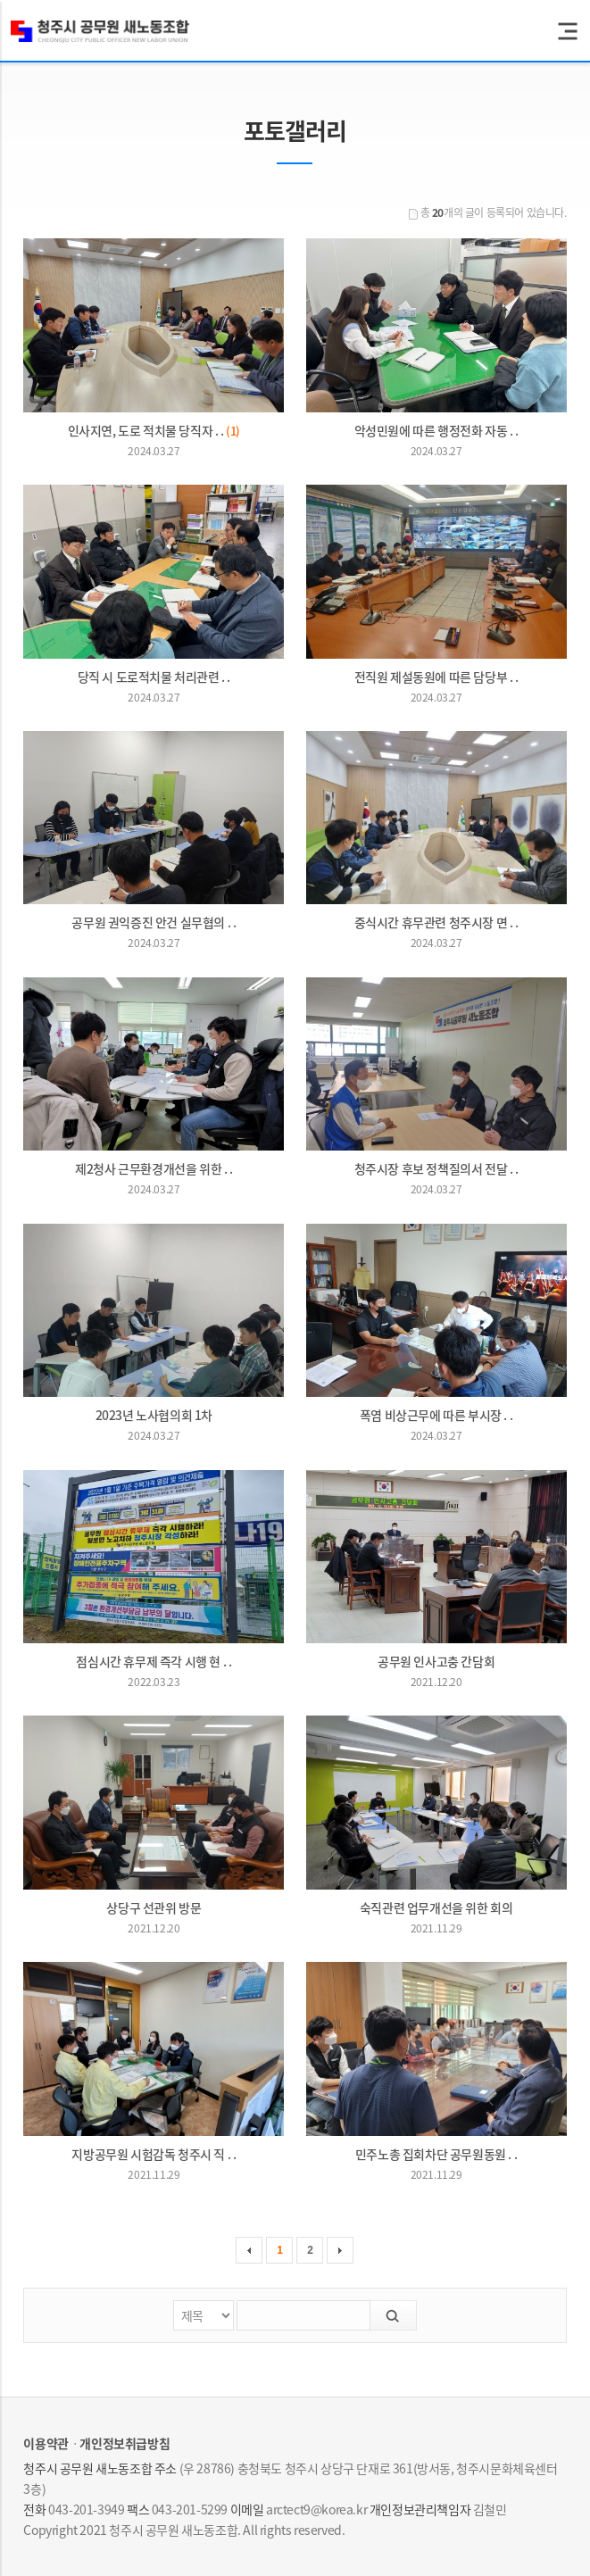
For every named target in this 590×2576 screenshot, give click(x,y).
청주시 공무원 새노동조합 (100, 31)
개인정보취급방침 (124, 2443)
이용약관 (45, 2443)
